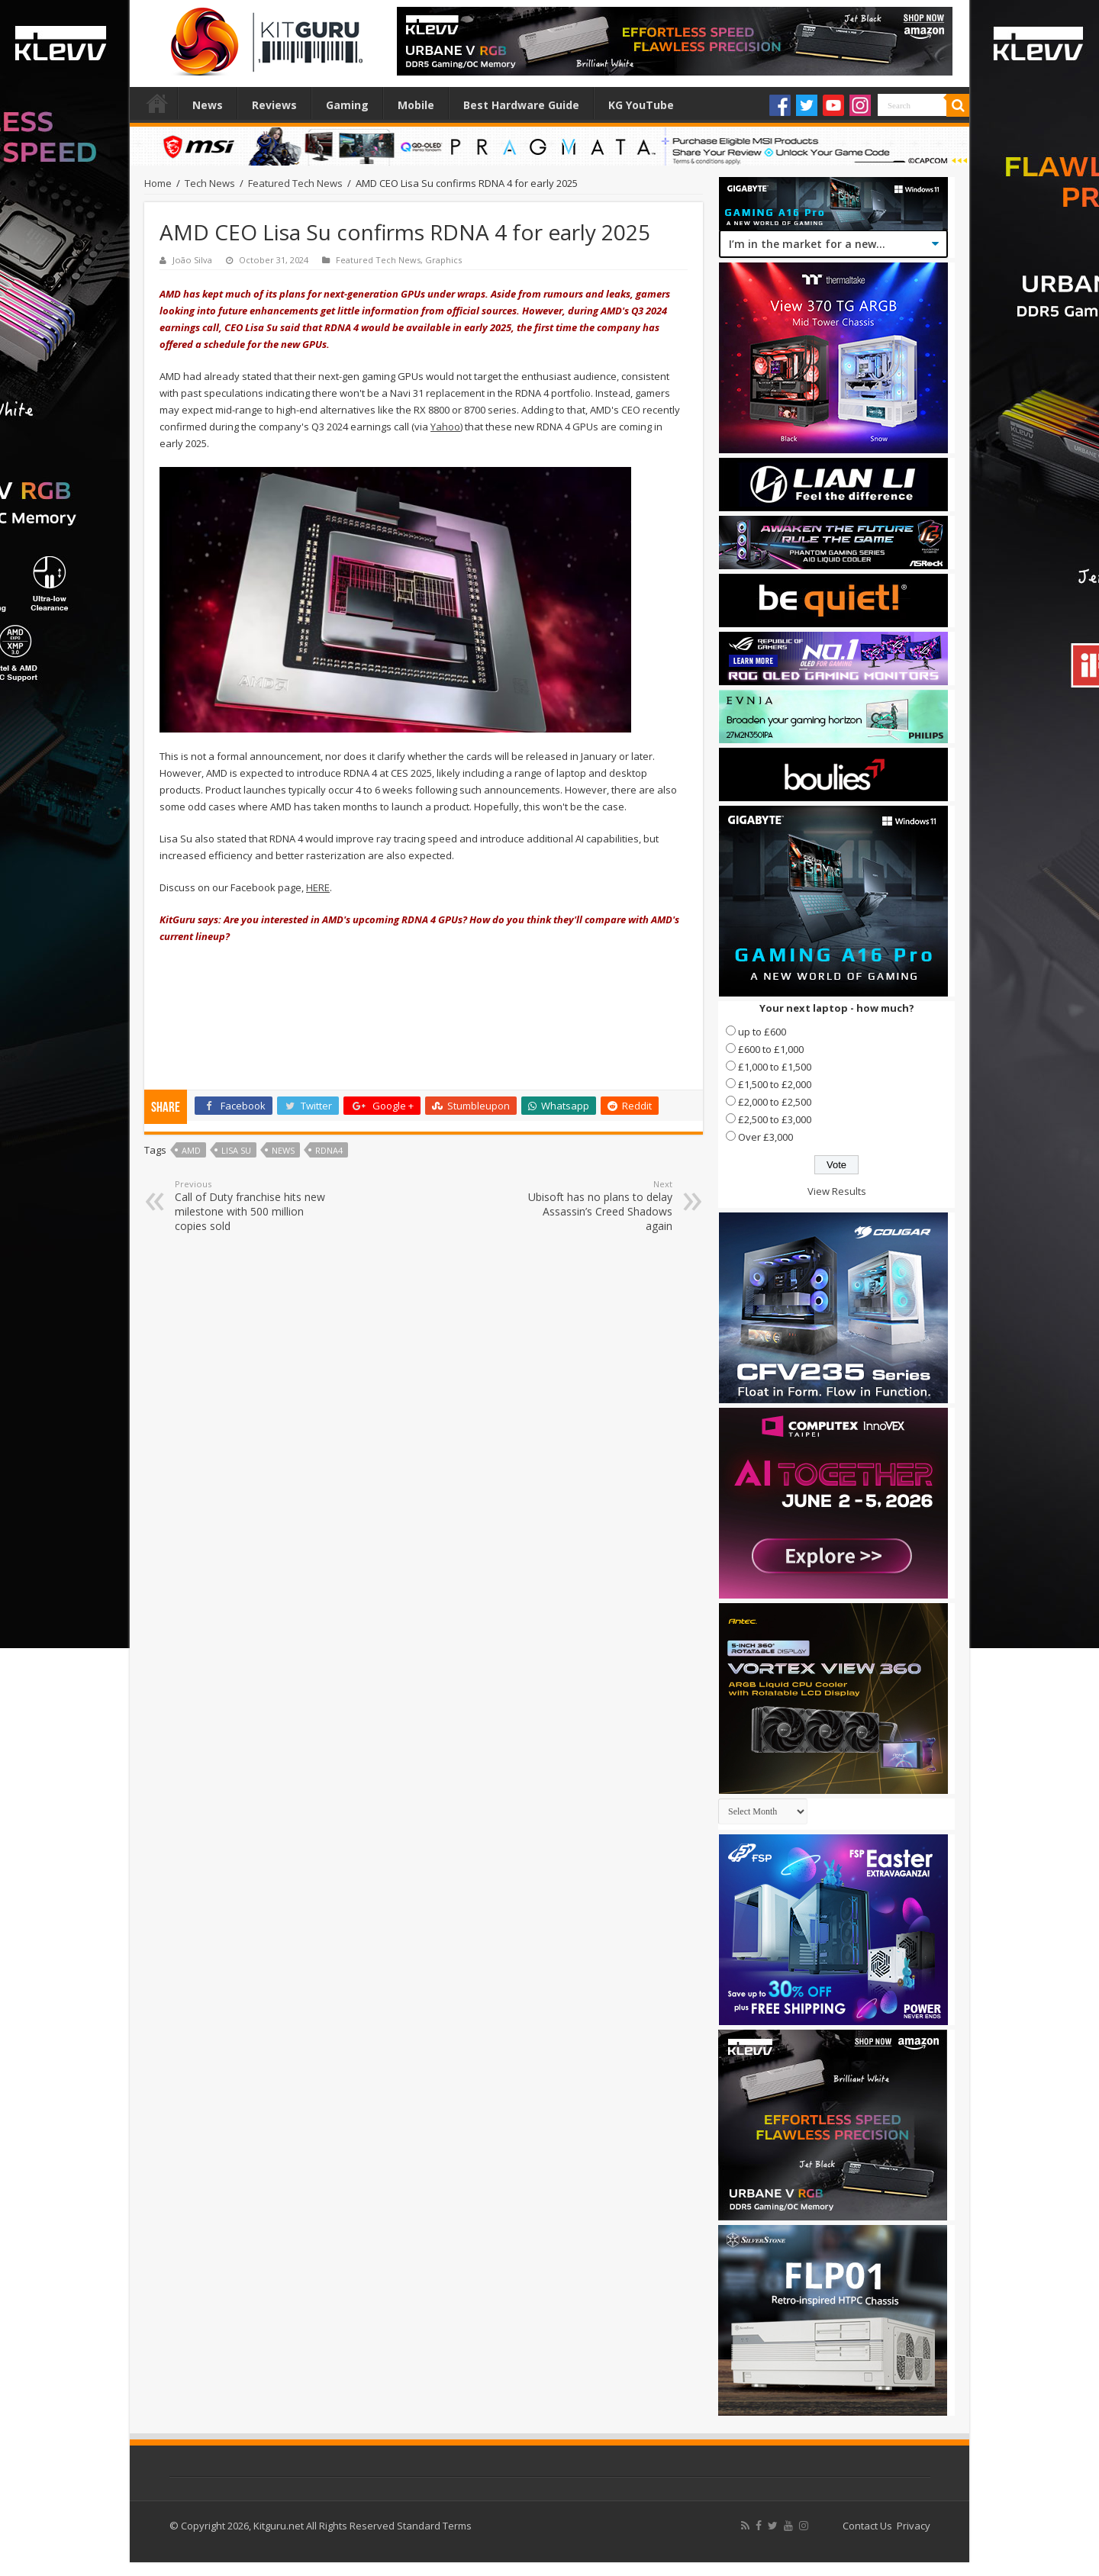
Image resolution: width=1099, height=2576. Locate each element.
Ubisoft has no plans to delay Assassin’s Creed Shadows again (594, 1205)
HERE (318, 887)
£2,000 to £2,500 (774, 1102)
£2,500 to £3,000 (774, 1119)
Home (157, 103)
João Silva (192, 260)
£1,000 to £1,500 (774, 1067)
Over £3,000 (765, 1137)
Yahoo (445, 426)
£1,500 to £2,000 (774, 1084)
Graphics (443, 260)
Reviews (274, 105)
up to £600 (762, 1031)
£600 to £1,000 (771, 1049)
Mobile (416, 105)
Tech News (210, 183)
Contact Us (867, 2526)
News (207, 105)
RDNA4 (329, 1150)
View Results (836, 1191)
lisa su (236, 1150)
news (283, 1150)
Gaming (347, 105)
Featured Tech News (295, 183)
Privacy (913, 2526)
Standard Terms (434, 2526)
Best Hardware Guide (521, 105)
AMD (191, 1150)
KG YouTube (641, 105)
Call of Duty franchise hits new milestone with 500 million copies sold (253, 1205)
